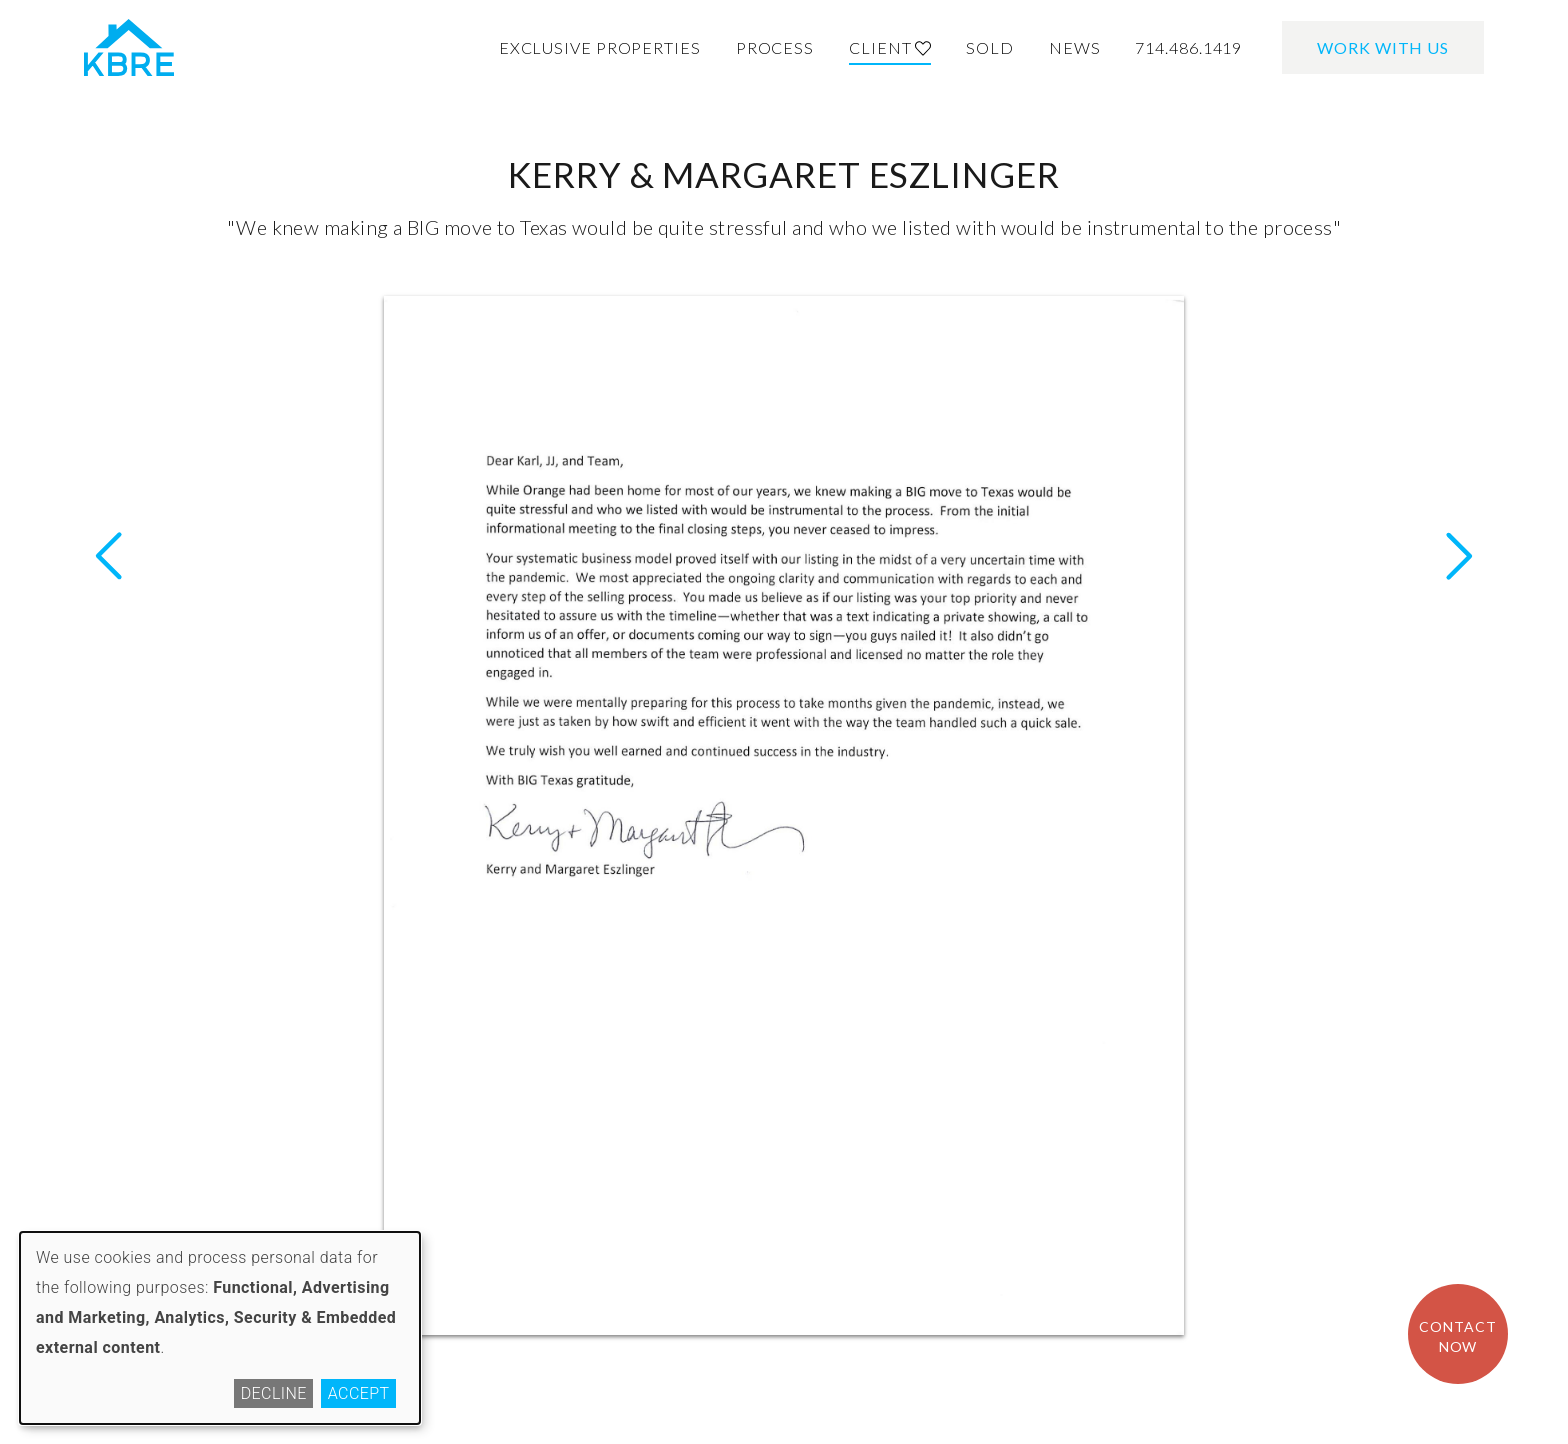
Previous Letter (1459, 556)
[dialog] (220, 1328)
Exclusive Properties (600, 47)
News (1075, 47)
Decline (274, 1393)
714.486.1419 (1188, 47)
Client (890, 47)
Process (775, 47)
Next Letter (109, 556)
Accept (359, 1393)
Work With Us (1383, 47)
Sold (990, 47)
